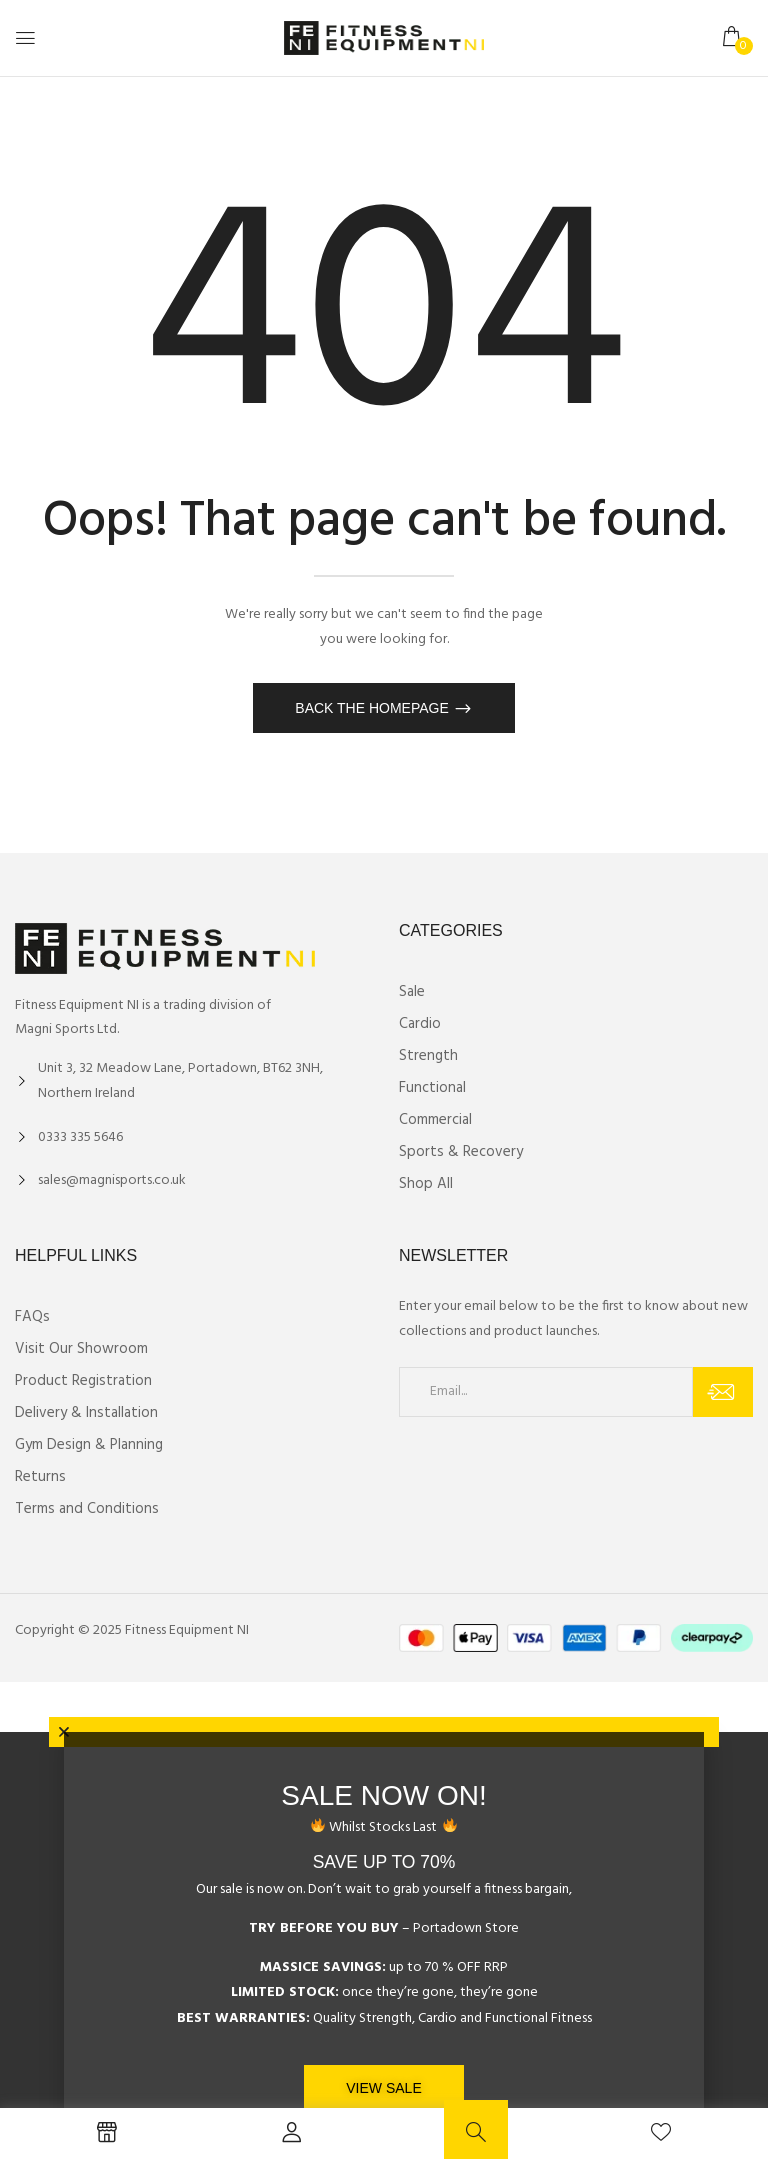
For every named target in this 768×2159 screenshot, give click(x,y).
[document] (384, 1945)
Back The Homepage (373, 708)
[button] (733, 37)
